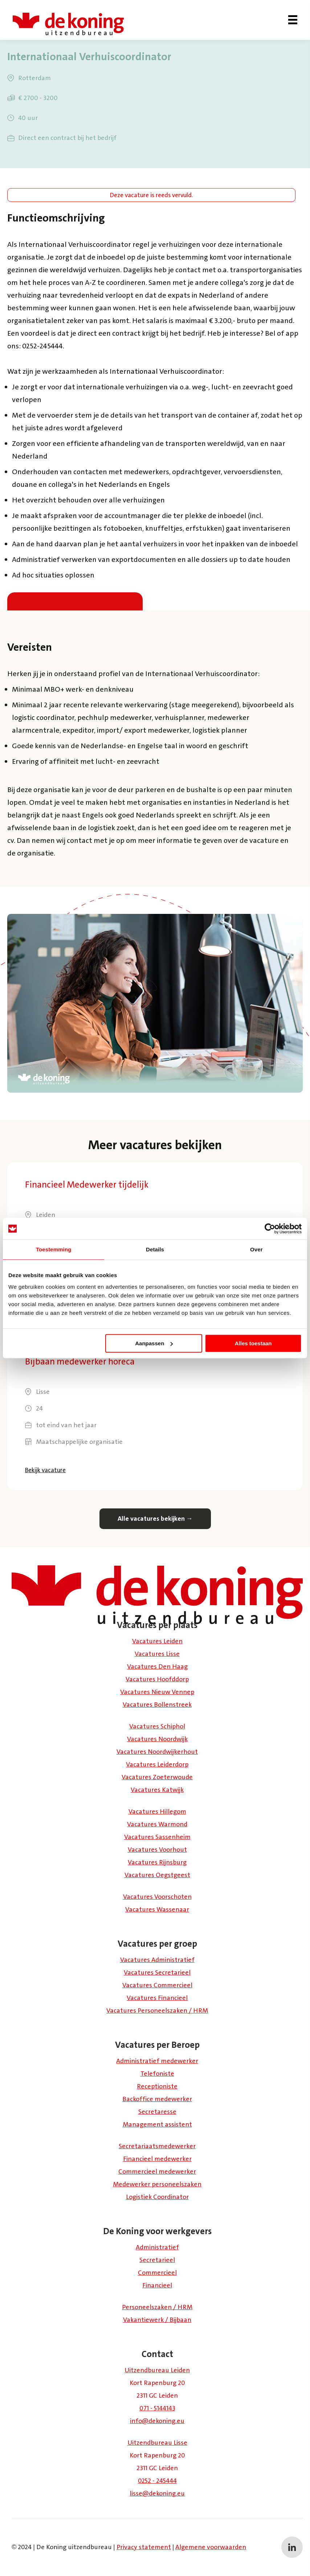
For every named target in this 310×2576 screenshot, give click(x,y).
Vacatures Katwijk (157, 1789)
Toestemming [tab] (54, 1249)
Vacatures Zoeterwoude (157, 1777)
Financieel (157, 2285)
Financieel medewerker (157, 2158)
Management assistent (157, 2124)
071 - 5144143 (157, 2408)
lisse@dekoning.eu (157, 2493)
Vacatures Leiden (157, 1641)
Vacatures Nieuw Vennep (157, 1691)
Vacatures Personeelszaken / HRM (157, 2010)
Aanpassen (154, 1343)
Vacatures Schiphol (157, 1726)
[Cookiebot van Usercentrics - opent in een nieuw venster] (270, 1228)
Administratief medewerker (157, 2061)
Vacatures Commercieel (157, 1985)
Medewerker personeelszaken (157, 2184)
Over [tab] (256, 1249)
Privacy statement (144, 2547)
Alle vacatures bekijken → (155, 1518)
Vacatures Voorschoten (157, 1896)
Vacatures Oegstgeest (157, 1875)
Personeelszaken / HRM (157, 2307)
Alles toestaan (253, 1343)
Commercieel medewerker (157, 2171)
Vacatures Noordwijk (157, 1739)
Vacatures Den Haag (157, 1666)
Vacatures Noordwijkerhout (157, 1751)
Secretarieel (157, 2260)
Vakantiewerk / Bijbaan (157, 2319)
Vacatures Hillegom (157, 1811)
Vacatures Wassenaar (157, 1909)
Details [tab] (155, 1249)
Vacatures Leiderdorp (157, 1764)
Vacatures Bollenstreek (157, 1704)
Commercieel (157, 2272)
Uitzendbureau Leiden (157, 2370)
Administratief (157, 2247)
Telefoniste (157, 2073)
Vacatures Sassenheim (157, 1836)
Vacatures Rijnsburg (157, 1862)
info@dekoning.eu (157, 2420)
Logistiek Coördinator (157, 2196)
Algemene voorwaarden (210, 2547)
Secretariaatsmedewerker (157, 2146)
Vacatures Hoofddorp (157, 1679)
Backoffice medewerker (157, 2099)
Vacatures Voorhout (157, 1849)
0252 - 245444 (157, 2480)
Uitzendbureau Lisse (157, 2442)
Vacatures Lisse (157, 1653)
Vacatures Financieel (157, 1997)
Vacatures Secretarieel (157, 1972)
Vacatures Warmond (157, 1824)
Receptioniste (157, 2086)
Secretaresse (157, 2111)
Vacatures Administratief (157, 1959)
